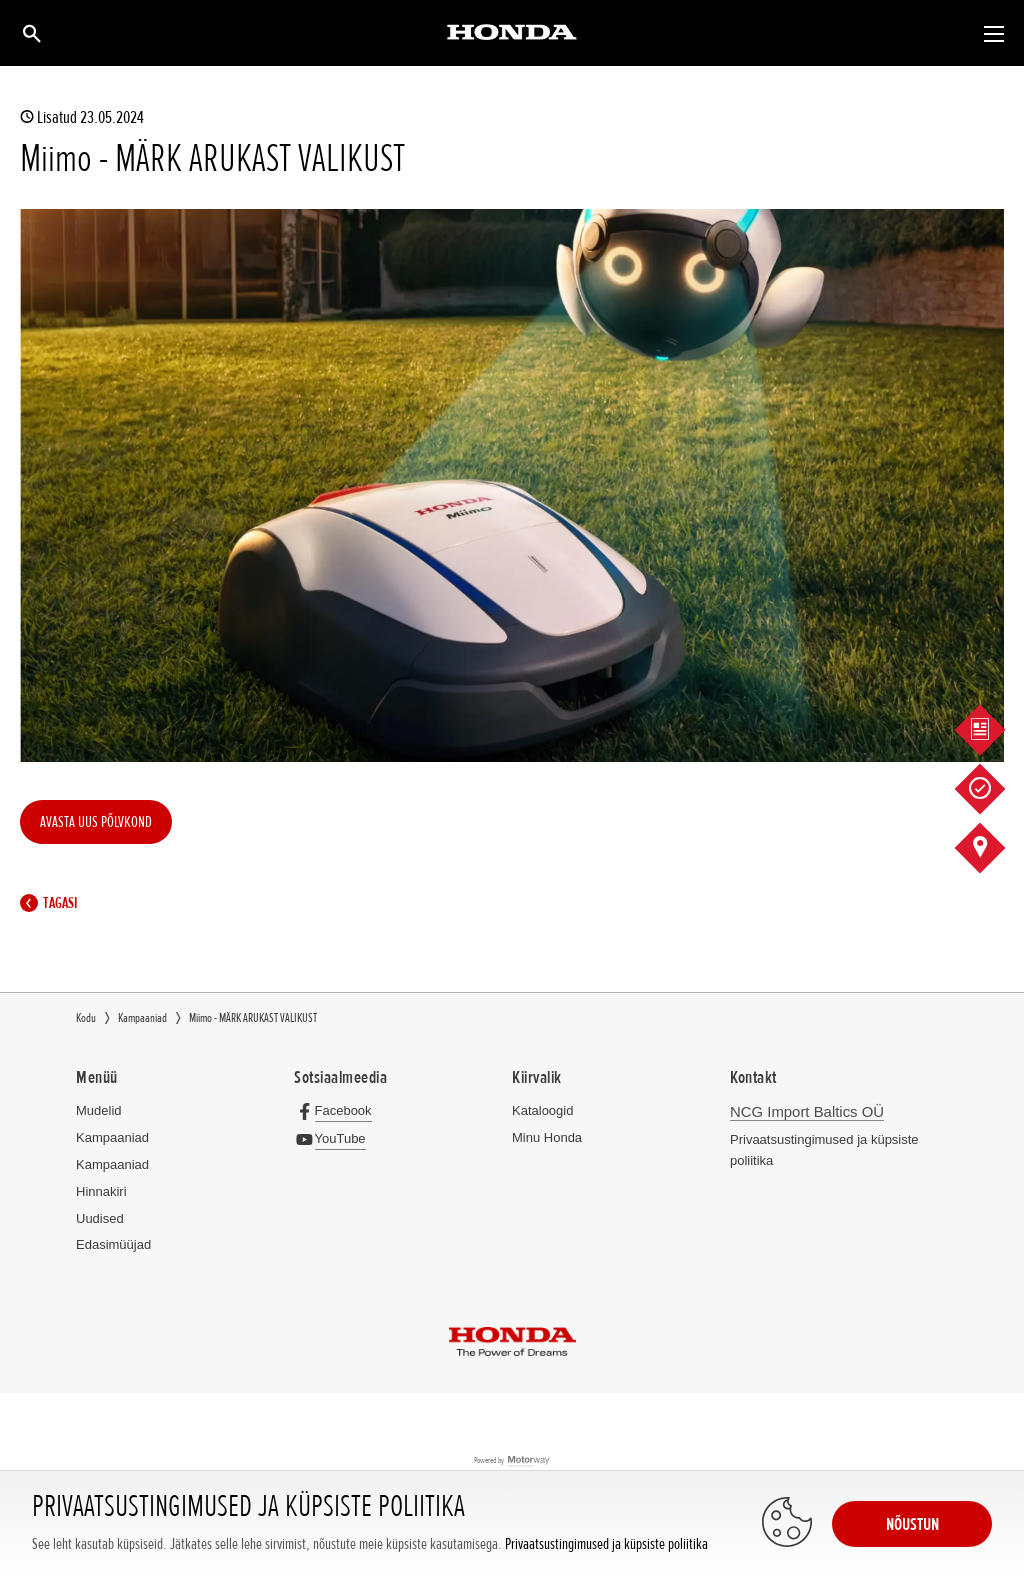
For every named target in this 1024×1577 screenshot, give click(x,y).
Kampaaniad (112, 1137)
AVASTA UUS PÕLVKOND (96, 822)
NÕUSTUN (912, 1524)
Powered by (512, 1461)
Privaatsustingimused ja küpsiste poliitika (606, 1544)
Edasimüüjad (113, 1244)
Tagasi (53, 903)
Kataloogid (542, 1110)
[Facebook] (337, 1110)
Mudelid (99, 1110)
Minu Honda (547, 1137)
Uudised (100, 1218)
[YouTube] (334, 1138)
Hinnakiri (101, 1191)
